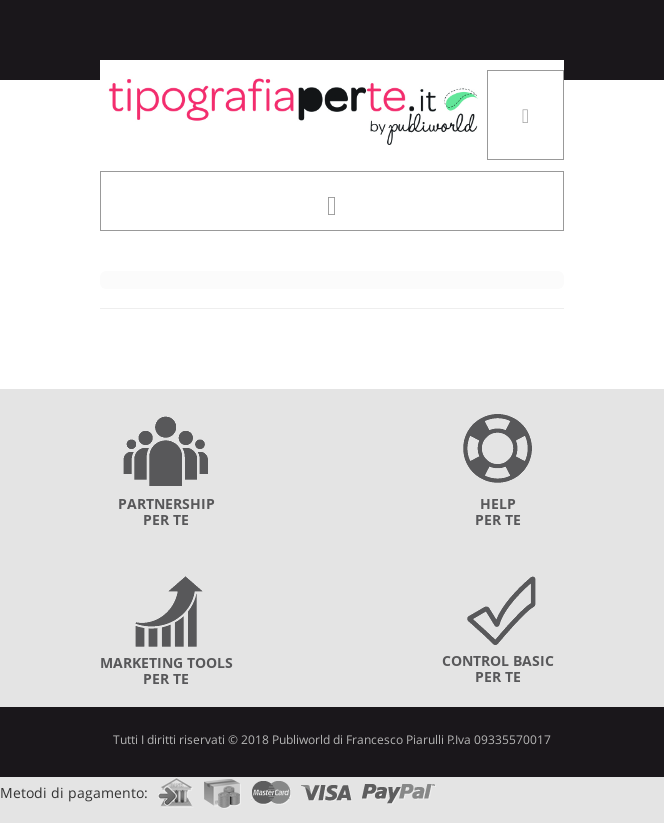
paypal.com (399, 786)
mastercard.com (271, 786)
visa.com (326, 786)
